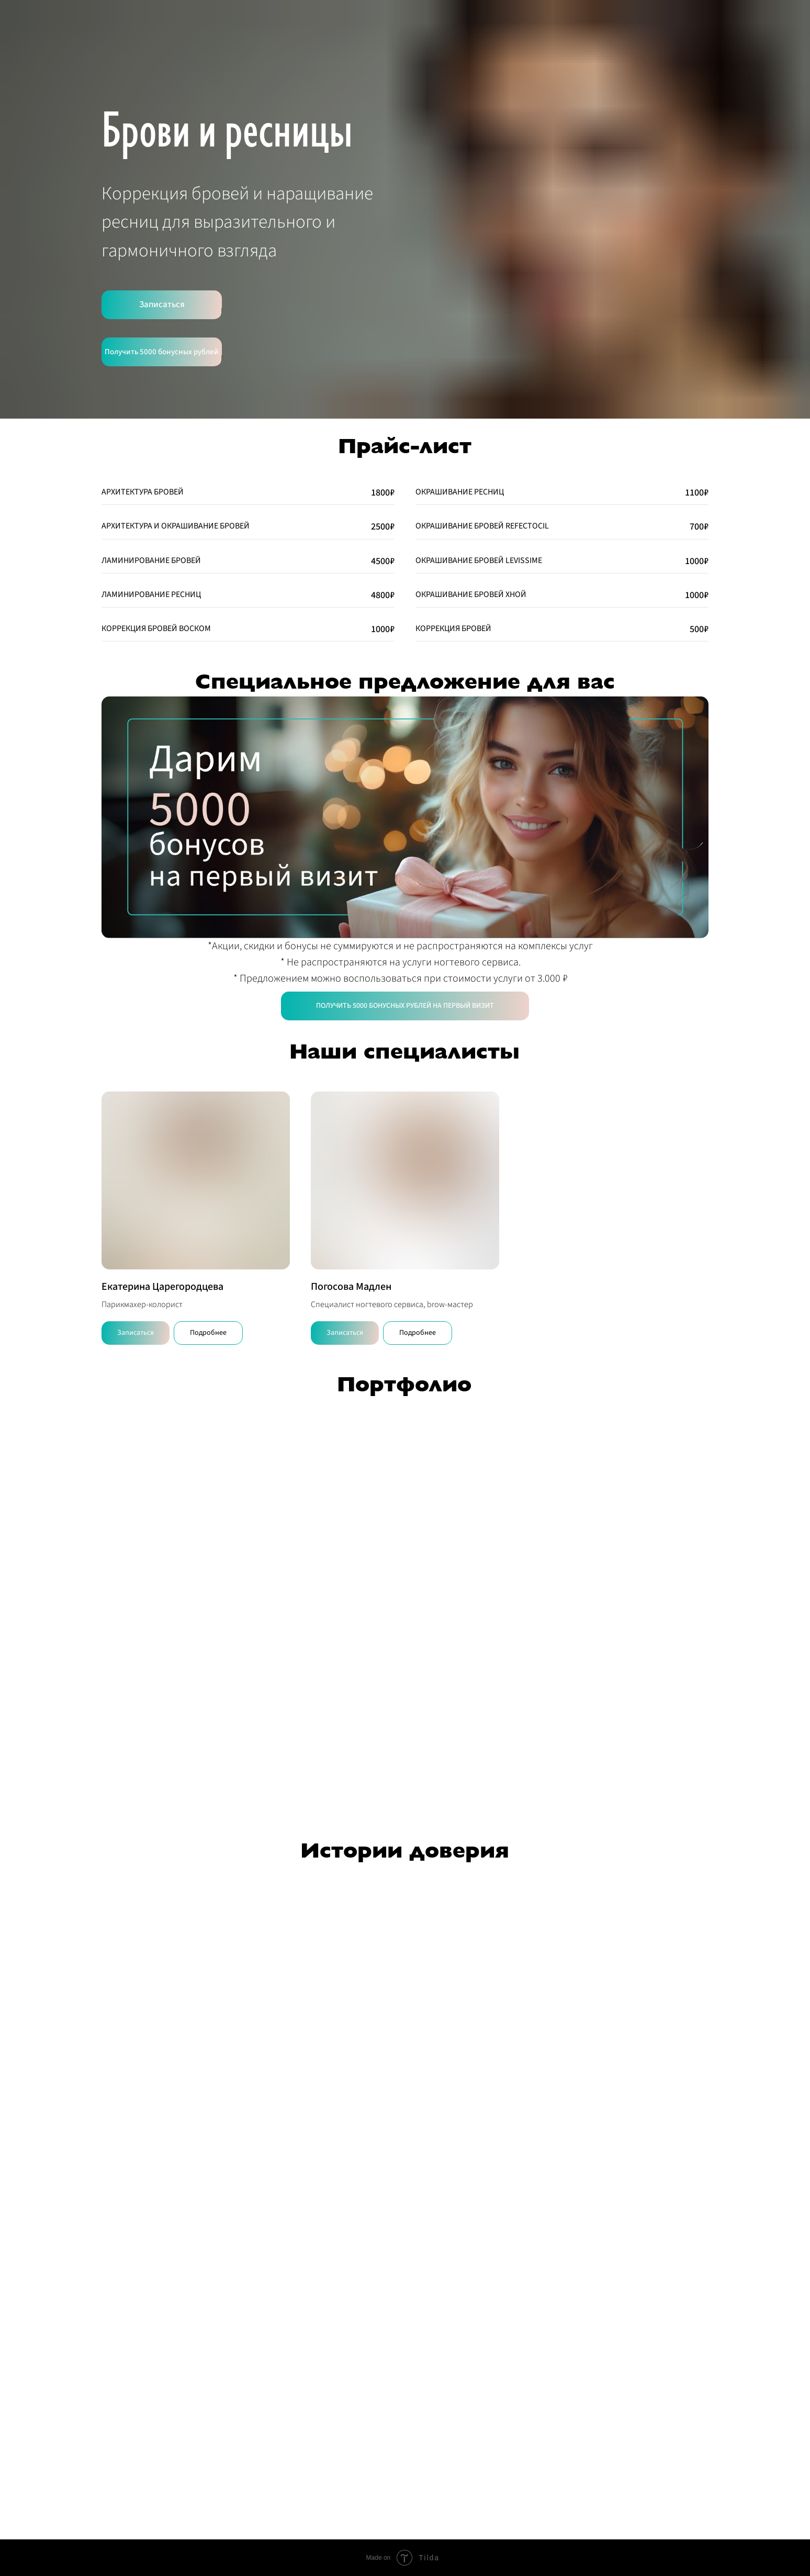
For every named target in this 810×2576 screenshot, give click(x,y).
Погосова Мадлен (351, 1286)
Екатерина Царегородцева (162, 1286)
